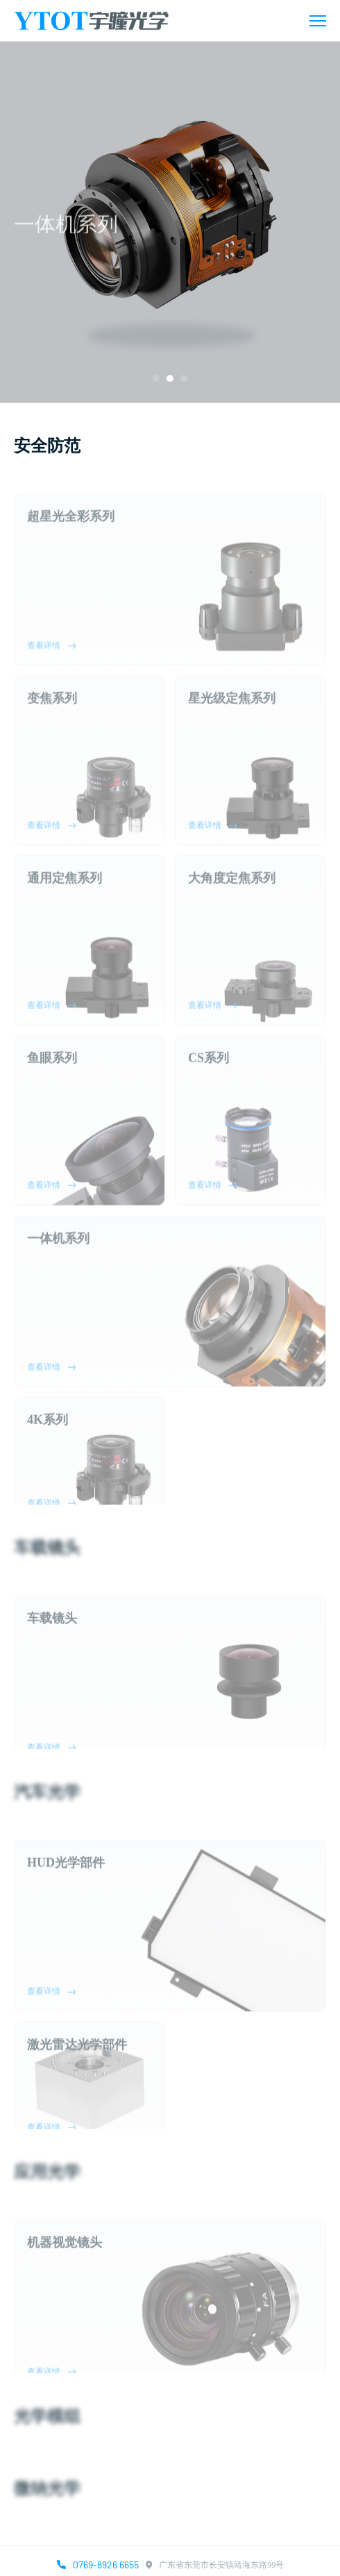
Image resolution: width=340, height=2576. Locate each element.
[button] (156, 378)
